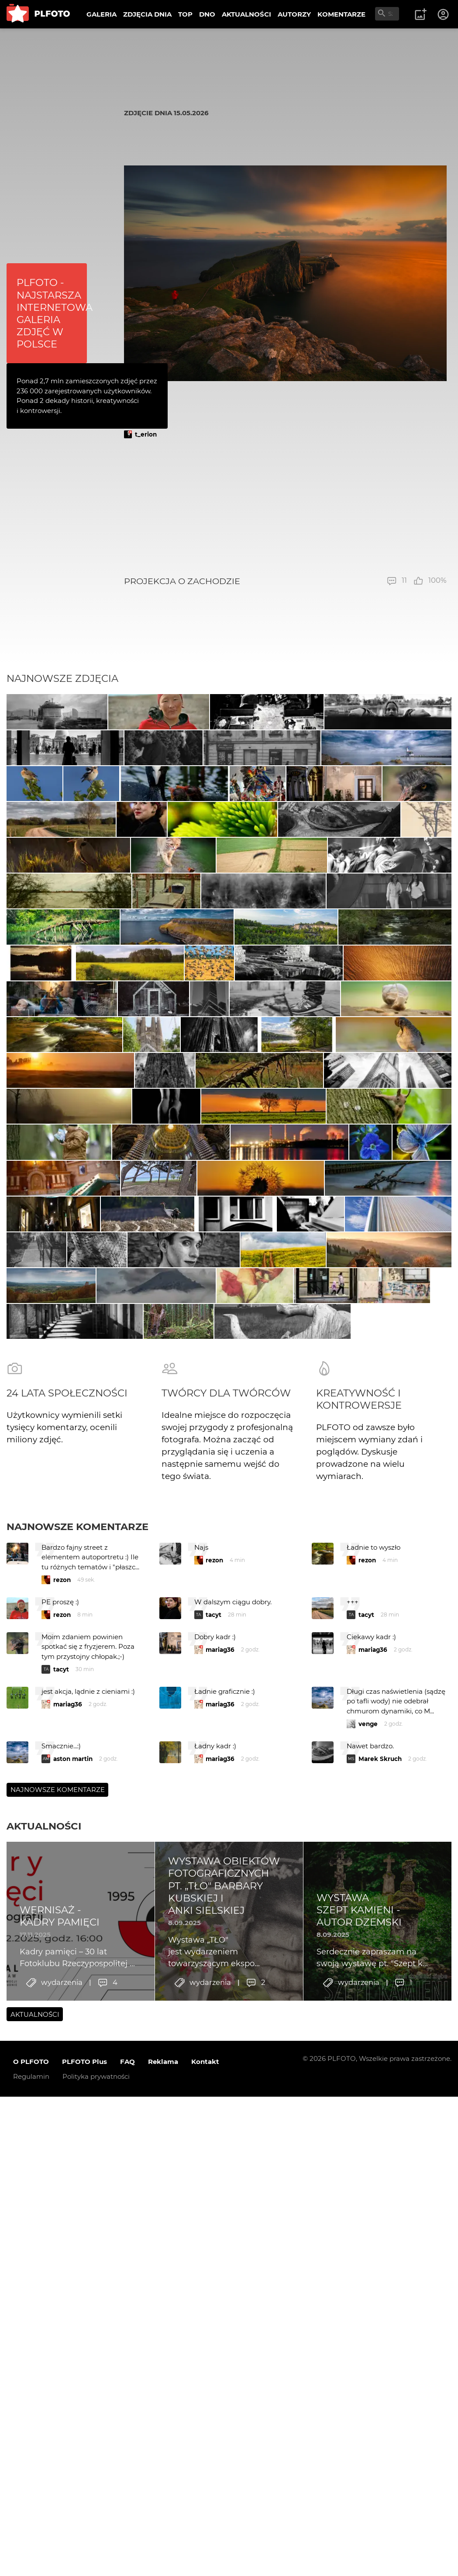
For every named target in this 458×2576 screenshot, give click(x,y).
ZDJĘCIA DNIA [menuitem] (147, 14)
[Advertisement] (285, 507)
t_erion (146, 434)
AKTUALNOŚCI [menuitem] (246, 14)
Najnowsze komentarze (77, 2142)
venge (368, 2338)
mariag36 (220, 2264)
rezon (62, 2194)
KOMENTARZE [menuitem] (341, 14)
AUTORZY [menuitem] (294, 14)
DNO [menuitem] (207, 14)
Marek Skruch (380, 2373)
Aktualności (44, 2441)
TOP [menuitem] (185, 14)
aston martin (73, 2373)
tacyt (213, 2229)
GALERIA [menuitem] (101, 14)
